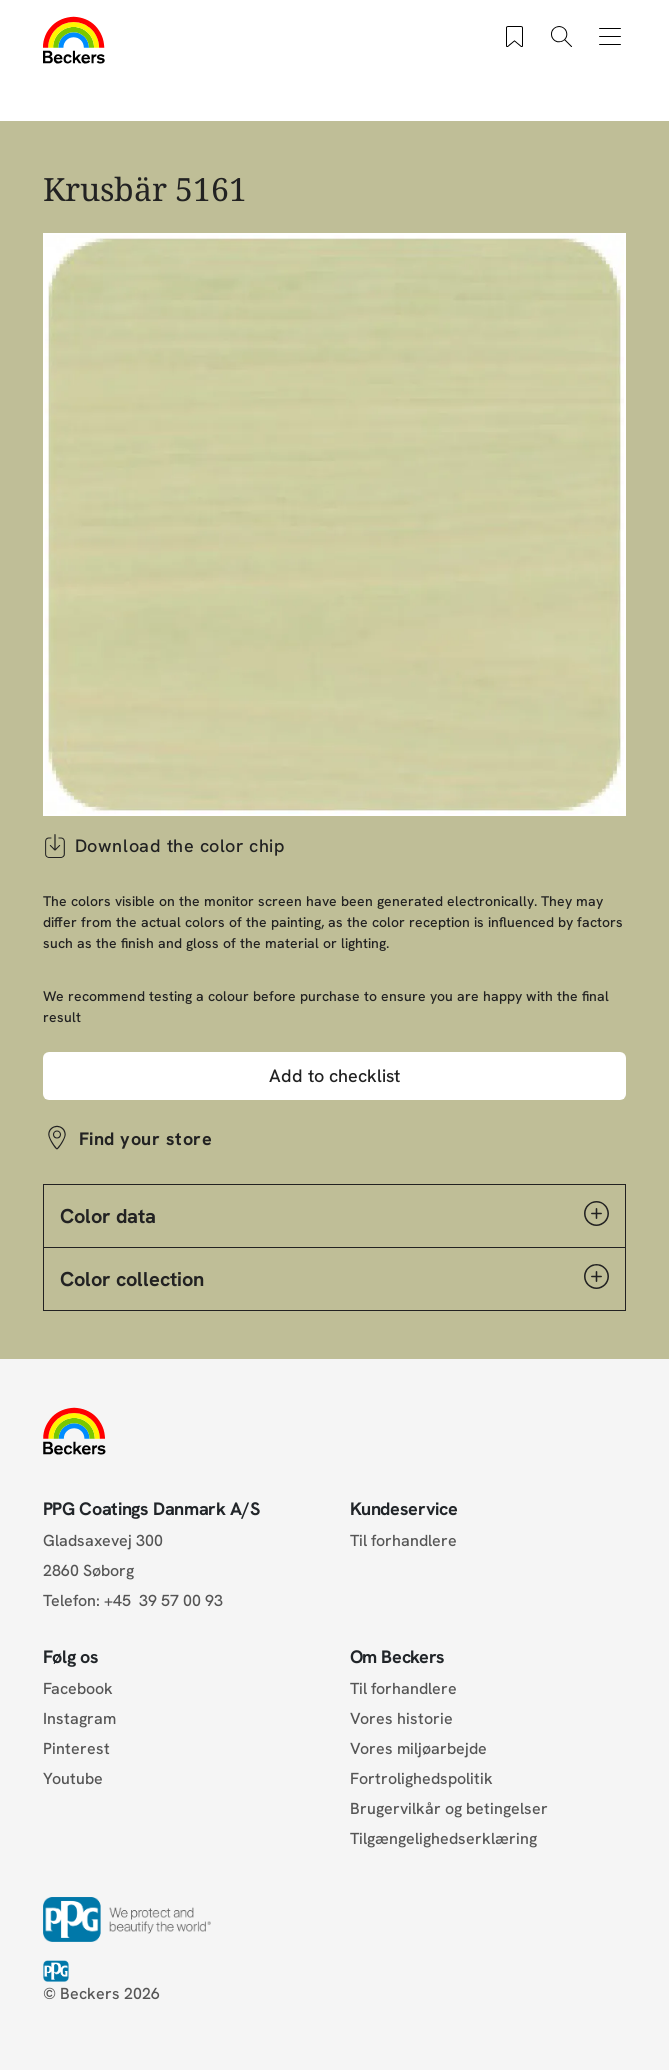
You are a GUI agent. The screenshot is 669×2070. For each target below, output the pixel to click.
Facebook (78, 1688)
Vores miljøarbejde (418, 1748)
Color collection (334, 1278)
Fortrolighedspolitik (421, 1778)
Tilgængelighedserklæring (443, 1838)
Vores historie (401, 1718)
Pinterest (76, 1748)
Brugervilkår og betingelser (449, 1808)
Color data (334, 1215)
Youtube (73, 1778)
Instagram (79, 1718)
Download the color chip (164, 846)
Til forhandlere (403, 1540)
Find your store (145, 1138)
